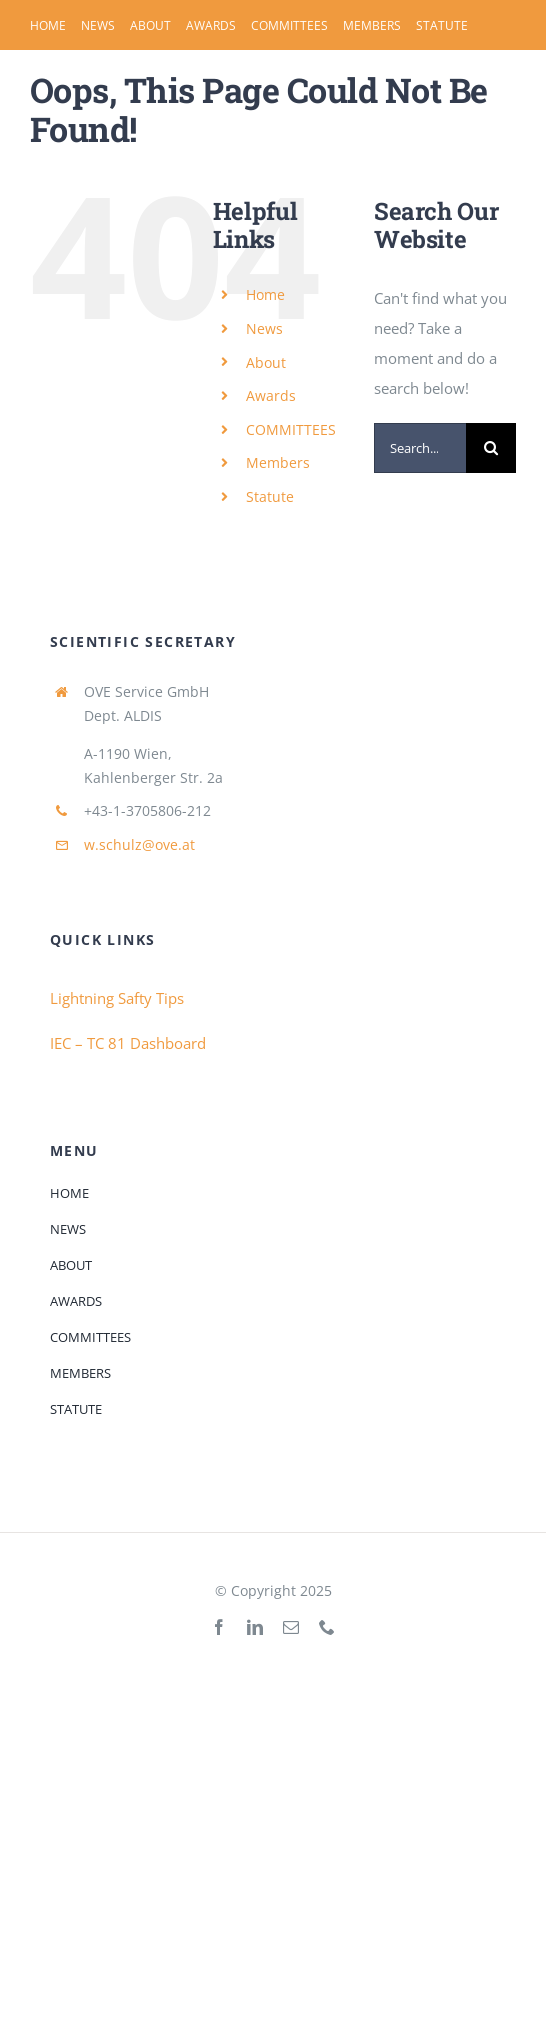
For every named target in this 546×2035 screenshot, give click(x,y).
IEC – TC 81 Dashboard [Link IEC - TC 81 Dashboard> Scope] (128, 1043)
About (266, 362)
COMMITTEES (291, 429)
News (264, 328)
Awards (271, 395)
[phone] (327, 1627)
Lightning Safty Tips (117, 998)
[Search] (491, 448)
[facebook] (219, 1627)
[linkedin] (255, 1627)
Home (265, 294)
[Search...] (420, 448)
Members (278, 462)
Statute (270, 496)
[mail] (291, 1627)
